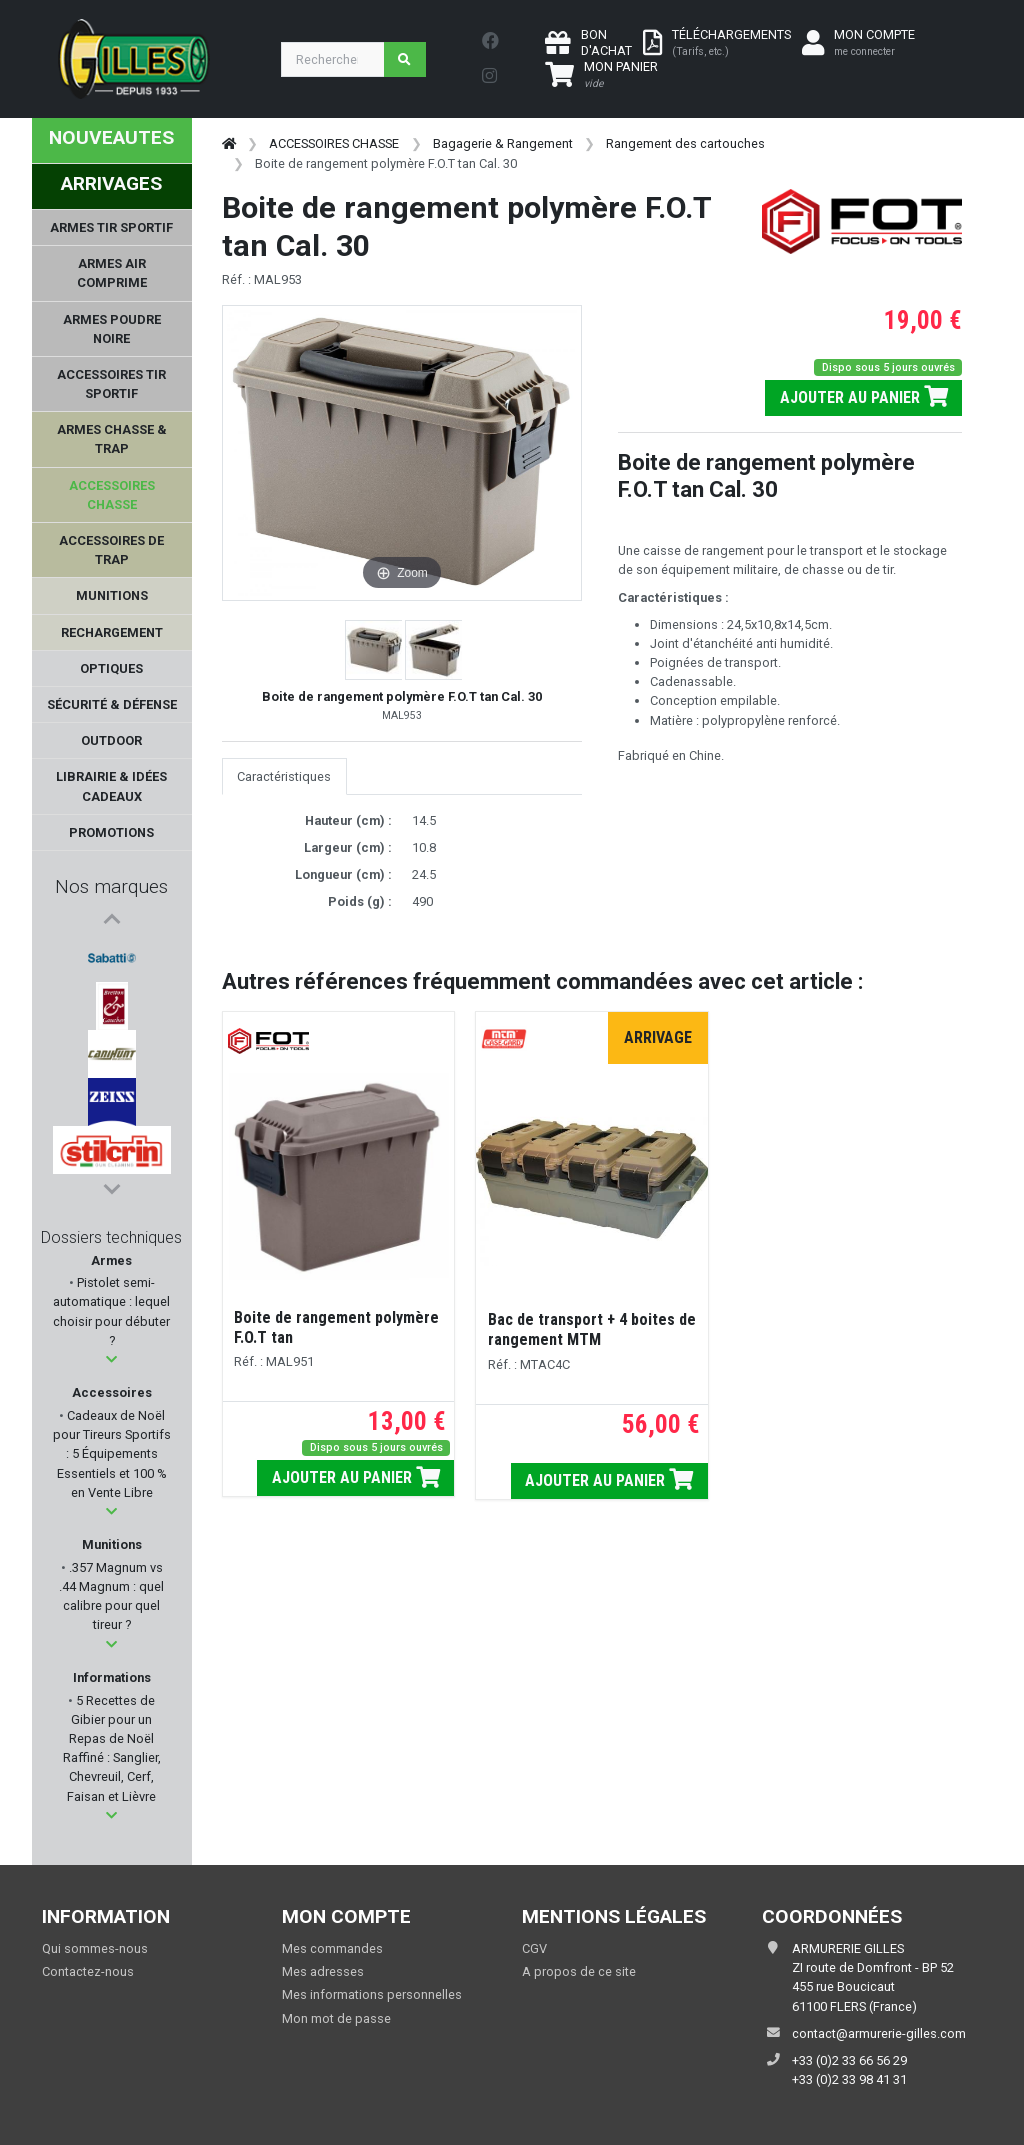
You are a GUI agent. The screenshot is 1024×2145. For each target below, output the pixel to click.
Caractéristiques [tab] (284, 776)
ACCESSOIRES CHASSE (334, 143)
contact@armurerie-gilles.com (879, 2033)
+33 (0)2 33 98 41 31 (849, 2079)
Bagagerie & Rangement (503, 143)
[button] (111, 1359)
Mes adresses (323, 1971)
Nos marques (111, 886)
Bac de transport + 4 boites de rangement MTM (592, 1329)
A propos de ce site (579, 1971)
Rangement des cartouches (685, 143)
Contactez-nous (88, 1971)
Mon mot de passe (336, 2018)
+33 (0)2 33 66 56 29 (849, 2060)
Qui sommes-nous (95, 1948)
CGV (534, 1948)
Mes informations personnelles (372, 1994)
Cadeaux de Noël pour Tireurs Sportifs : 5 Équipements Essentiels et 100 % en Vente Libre (112, 1454)
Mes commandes (332, 1948)
